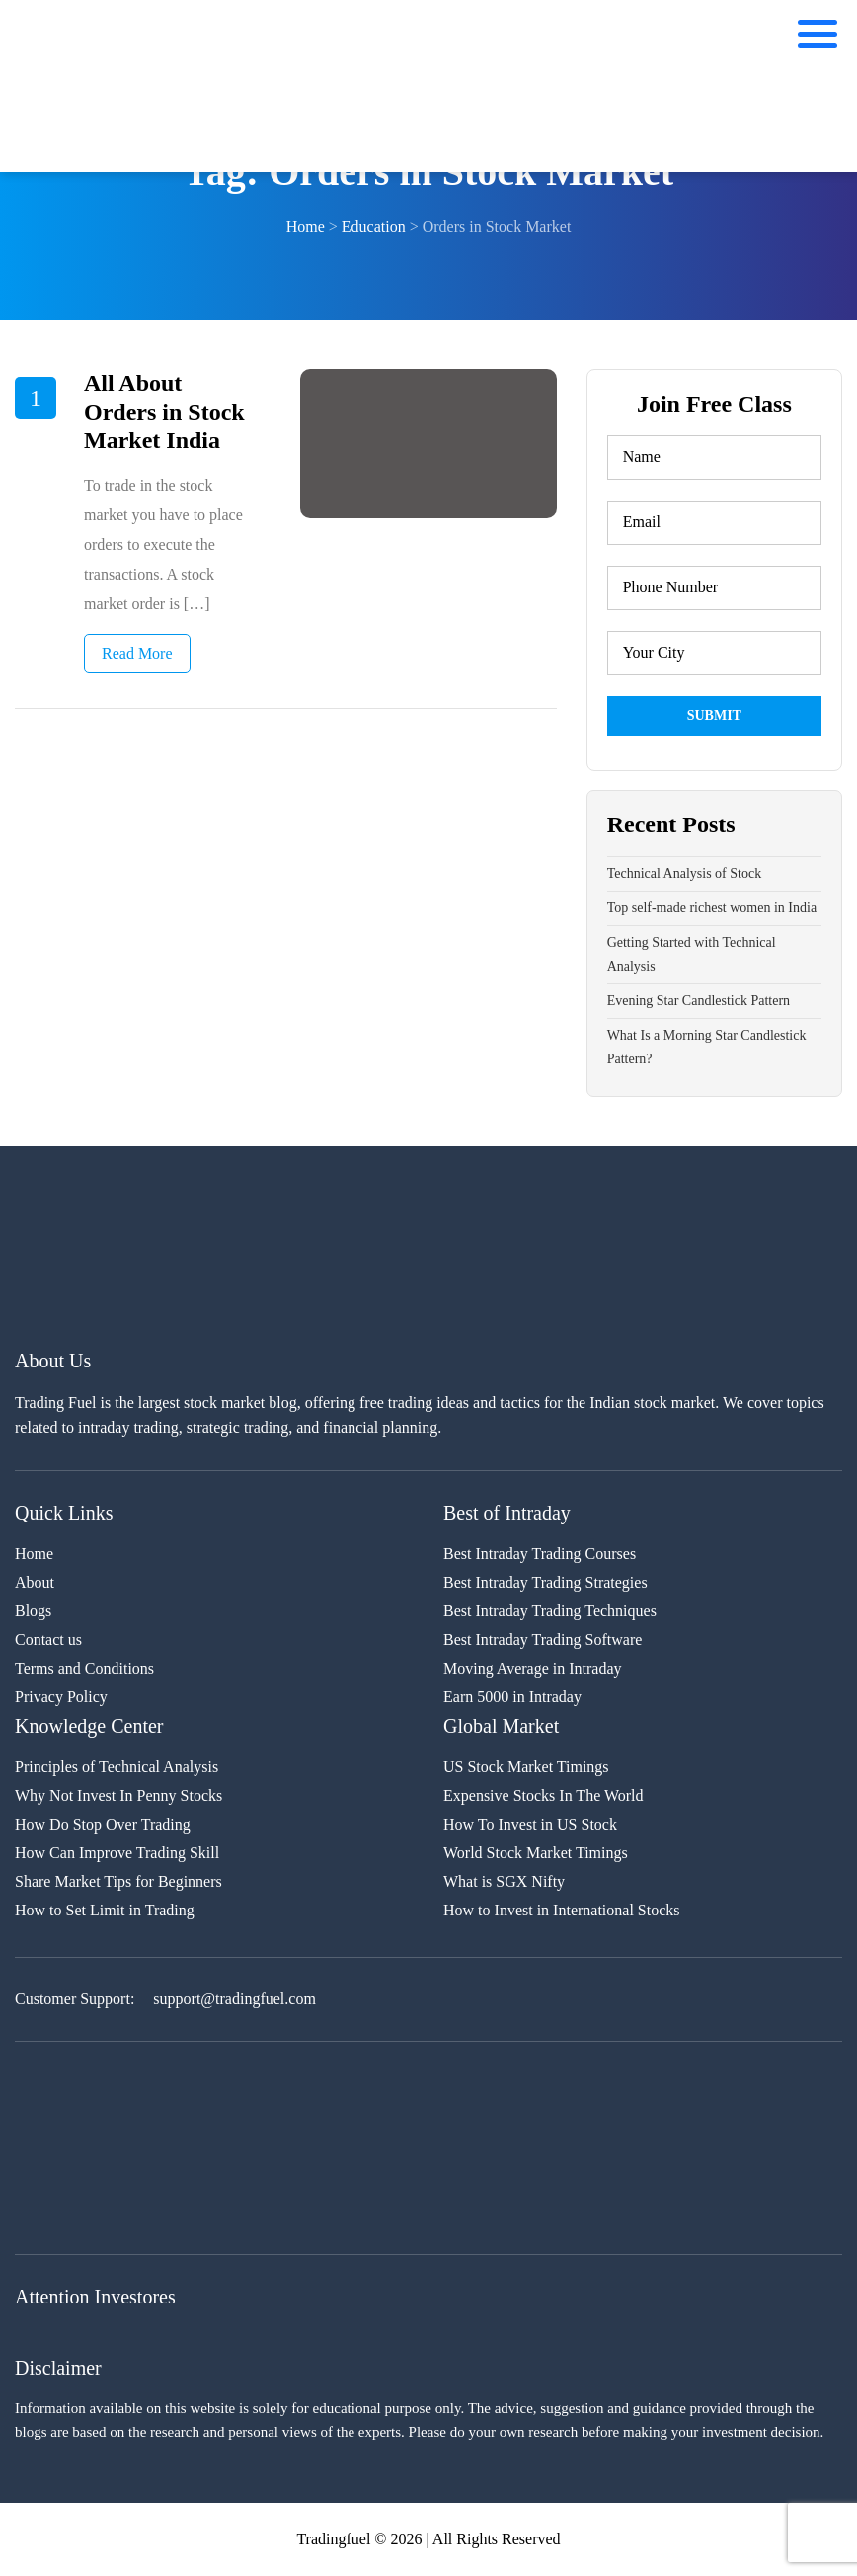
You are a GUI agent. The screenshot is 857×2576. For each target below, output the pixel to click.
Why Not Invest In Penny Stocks (118, 1795)
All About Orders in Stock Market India (164, 411)
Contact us (48, 1639)
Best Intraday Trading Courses (539, 1553)
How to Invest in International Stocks (561, 1910)
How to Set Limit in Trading (105, 1910)
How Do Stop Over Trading (103, 1824)
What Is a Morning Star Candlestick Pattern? (707, 1047)
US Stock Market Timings (526, 1766)
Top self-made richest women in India (712, 907)
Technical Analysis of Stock (684, 873)
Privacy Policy (61, 1696)
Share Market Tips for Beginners (118, 1881)
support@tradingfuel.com (234, 1999)
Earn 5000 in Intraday (512, 1696)
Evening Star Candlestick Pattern (698, 1000)
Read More (137, 653)
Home (34, 1553)
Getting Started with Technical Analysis (691, 954)
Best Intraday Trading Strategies (545, 1582)
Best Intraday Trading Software (542, 1639)
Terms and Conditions (84, 1668)
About (34, 1582)
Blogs (33, 1610)
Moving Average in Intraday (532, 1668)
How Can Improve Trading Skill (117, 1852)
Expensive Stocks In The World (543, 1795)
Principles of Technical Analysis (116, 1766)
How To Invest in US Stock (530, 1824)
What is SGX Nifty (504, 1881)
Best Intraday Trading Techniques (550, 1610)
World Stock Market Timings (535, 1852)
